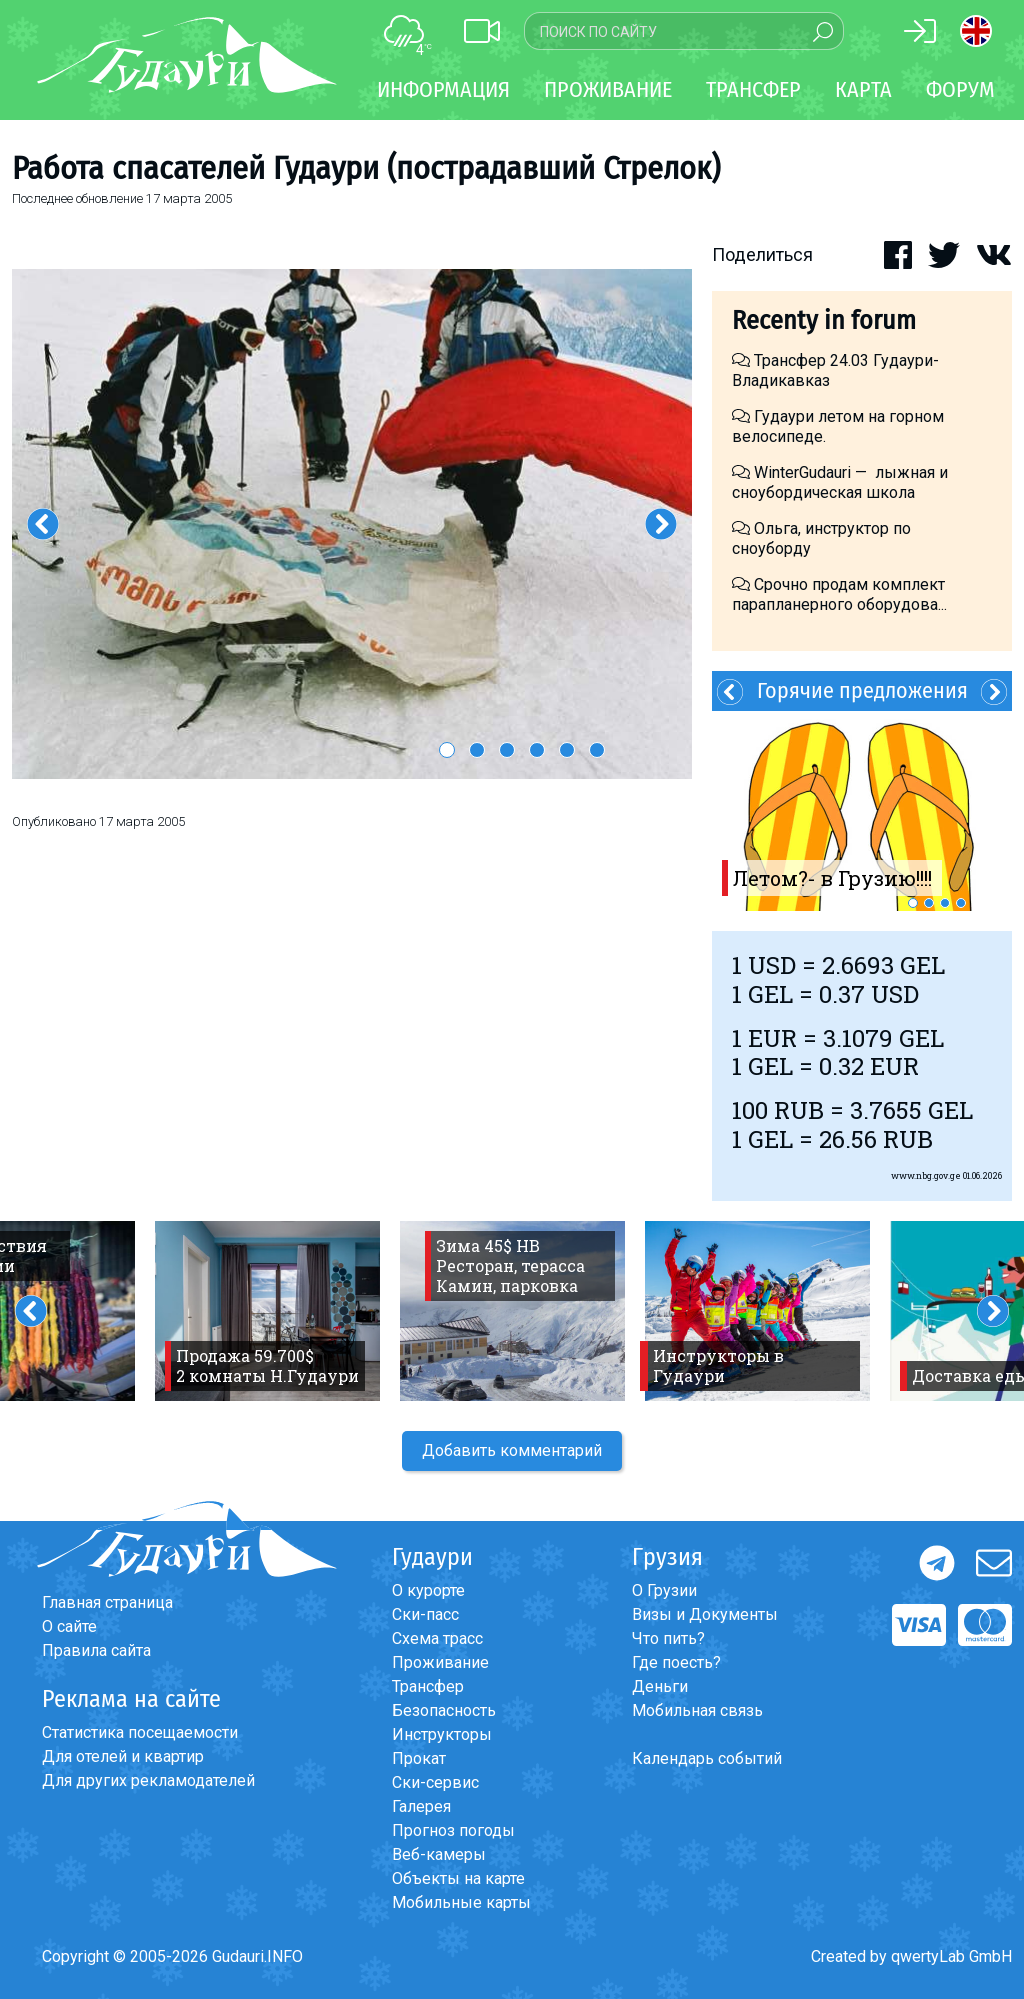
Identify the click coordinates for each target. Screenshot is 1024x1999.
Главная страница (107, 1602)
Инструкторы (442, 1734)
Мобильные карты (461, 1902)
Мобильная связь (697, 1710)
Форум (960, 89)
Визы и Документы (705, 1614)
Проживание (440, 1662)
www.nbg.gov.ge (926, 1175)
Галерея (421, 1806)
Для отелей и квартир (123, 1756)
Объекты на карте (458, 1878)
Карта (863, 89)
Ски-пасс (425, 1614)
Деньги (660, 1686)
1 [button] (447, 750)
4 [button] (537, 750)
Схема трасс (437, 1638)
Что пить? (668, 1638)
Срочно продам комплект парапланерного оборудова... (839, 594)
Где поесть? (676, 1662)
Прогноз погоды (453, 1830)
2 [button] (477, 750)
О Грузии (664, 1590)
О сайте (69, 1626)
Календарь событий (707, 1758)
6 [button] (597, 750)
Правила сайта (96, 1650)
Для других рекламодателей (148, 1780)
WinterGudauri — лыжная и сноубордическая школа (840, 482)
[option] (352, 524)
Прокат (419, 1758)
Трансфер (428, 1686)
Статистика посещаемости (140, 1732)
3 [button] (507, 750)
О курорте (428, 1590)
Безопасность (444, 1710)
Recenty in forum (824, 320)
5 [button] (567, 750)
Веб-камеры (439, 1854)
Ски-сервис (435, 1782)
